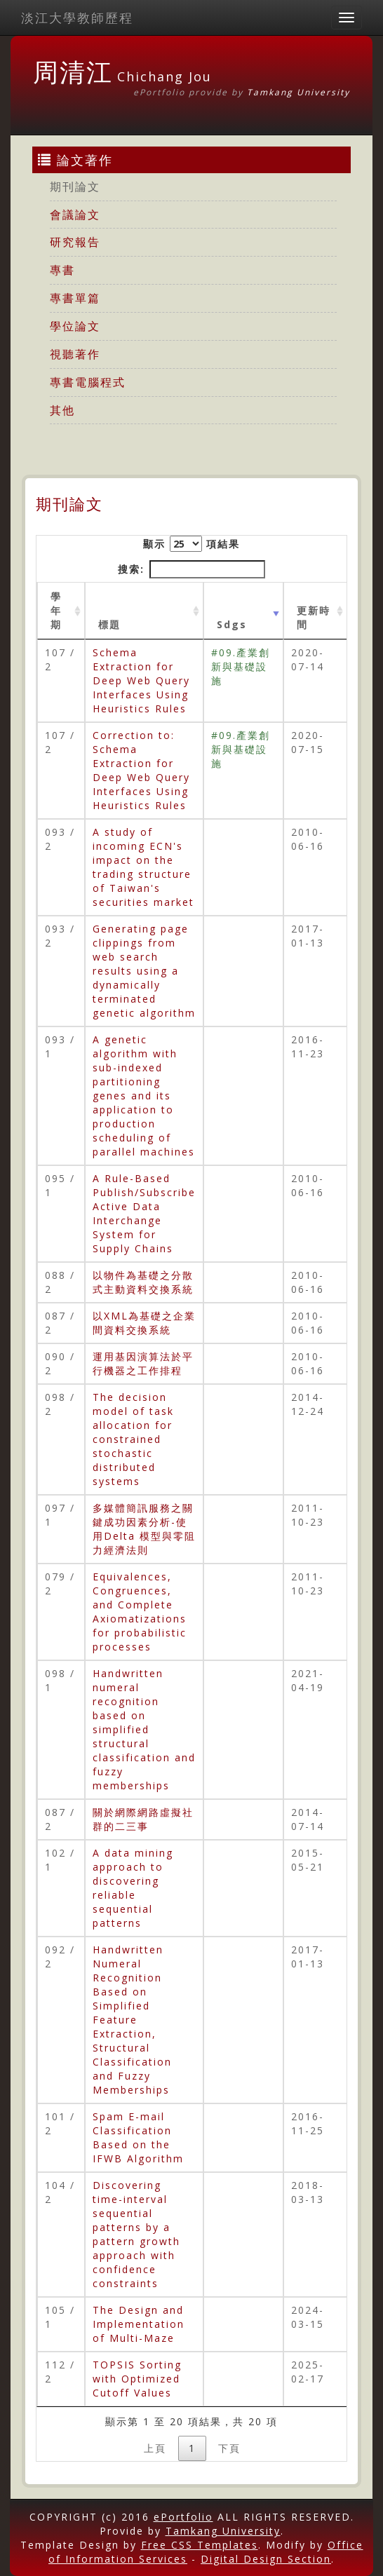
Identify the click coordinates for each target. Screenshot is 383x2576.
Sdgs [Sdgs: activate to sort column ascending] (232, 624)
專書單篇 (75, 298)
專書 (62, 270)
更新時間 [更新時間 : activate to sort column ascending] (313, 617)
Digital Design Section (266, 2558)
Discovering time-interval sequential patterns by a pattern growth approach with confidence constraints (136, 2234)
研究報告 (75, 242)
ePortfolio (183, 2516)
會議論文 (75, 214)
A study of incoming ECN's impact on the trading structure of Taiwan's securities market (143, 867)
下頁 (229, 2448)
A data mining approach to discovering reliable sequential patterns (133, 1888)
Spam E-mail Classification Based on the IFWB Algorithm (138, 2137)
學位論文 (75, 326)
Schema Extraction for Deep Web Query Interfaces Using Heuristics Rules (141, 680)
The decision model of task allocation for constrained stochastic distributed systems (133, 1439)
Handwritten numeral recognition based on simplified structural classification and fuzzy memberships (144, 1729)
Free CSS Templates (199, 2544)
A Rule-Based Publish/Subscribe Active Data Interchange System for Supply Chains (144, 1213)
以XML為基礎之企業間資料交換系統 (144, 1322)
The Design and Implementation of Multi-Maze (138, 2324)
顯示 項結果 (191, 544)
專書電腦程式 (88, 382)
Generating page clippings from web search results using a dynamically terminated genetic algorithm (144, 970)
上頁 (155, 2448)
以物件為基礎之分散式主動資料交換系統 (143, 1282)
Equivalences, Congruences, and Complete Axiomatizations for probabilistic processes (140, 1611)
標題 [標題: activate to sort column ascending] (109, 624)
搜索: (191, 569)
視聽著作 (75, 354)
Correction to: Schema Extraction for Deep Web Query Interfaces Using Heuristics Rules (141, 770)
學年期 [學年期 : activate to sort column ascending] (56, 610)
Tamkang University (298, 92)
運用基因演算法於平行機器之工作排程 (143, 1363)
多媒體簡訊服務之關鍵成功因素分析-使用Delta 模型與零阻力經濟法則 (144, 1529)
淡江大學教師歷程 (77, 17)
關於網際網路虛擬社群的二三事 (143, 1819)
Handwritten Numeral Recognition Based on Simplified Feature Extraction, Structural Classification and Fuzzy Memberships (132, 2019)
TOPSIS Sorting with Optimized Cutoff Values (137, 2378)
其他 (62, 410)
